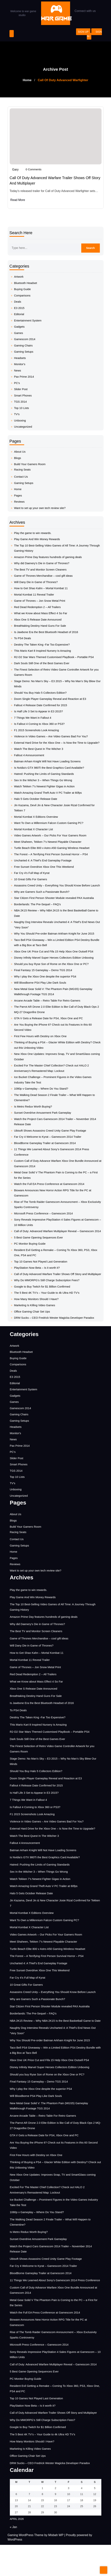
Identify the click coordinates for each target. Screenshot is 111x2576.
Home (26, 80)
